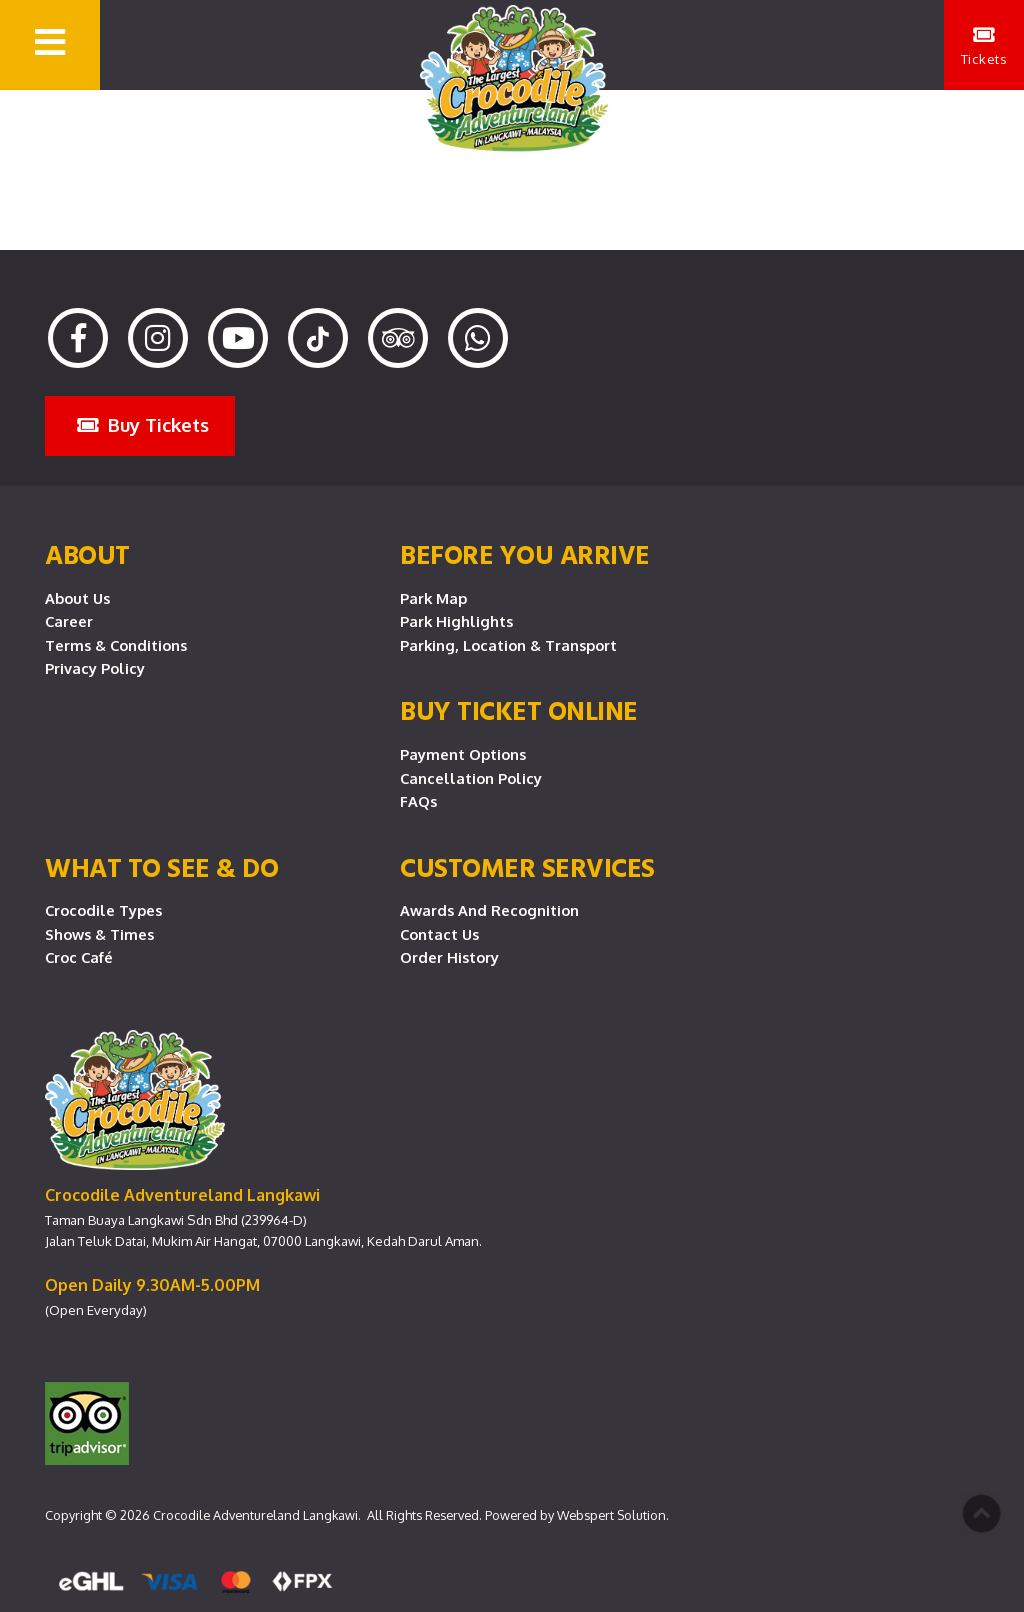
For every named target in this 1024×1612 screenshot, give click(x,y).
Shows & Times (99, 934)
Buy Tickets (143, 424)
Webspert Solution (611, 1515)
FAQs (418, 801)
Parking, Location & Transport (508, 645)
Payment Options (463, 754)
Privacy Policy (95, 668)
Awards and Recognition (489, 910)
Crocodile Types (103, 910)
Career (69, 621)
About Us (77, 598)
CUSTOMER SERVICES (527, 867)
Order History (449, 957)
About (87, 554)
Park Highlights (456, 621)
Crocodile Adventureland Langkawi (255, 1515)
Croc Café (79, 957)
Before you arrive (525, 554)
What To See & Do (161, 867)
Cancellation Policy (471, 778)
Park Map (433, 598)
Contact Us (439, 934)
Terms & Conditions (116, 645)
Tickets (984, 46)
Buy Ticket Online (519, 710)
